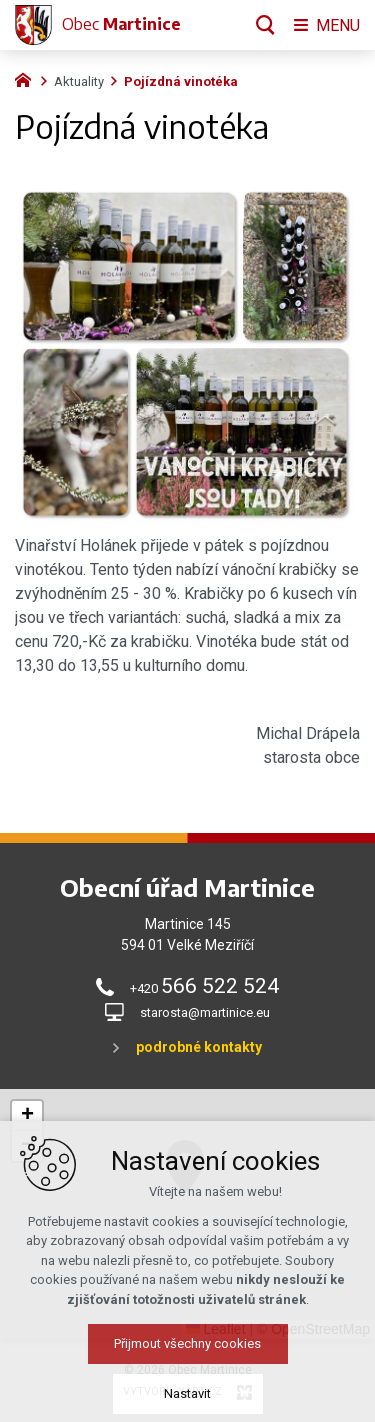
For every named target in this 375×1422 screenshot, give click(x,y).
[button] (223, 1193)
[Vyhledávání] (265, 25)
